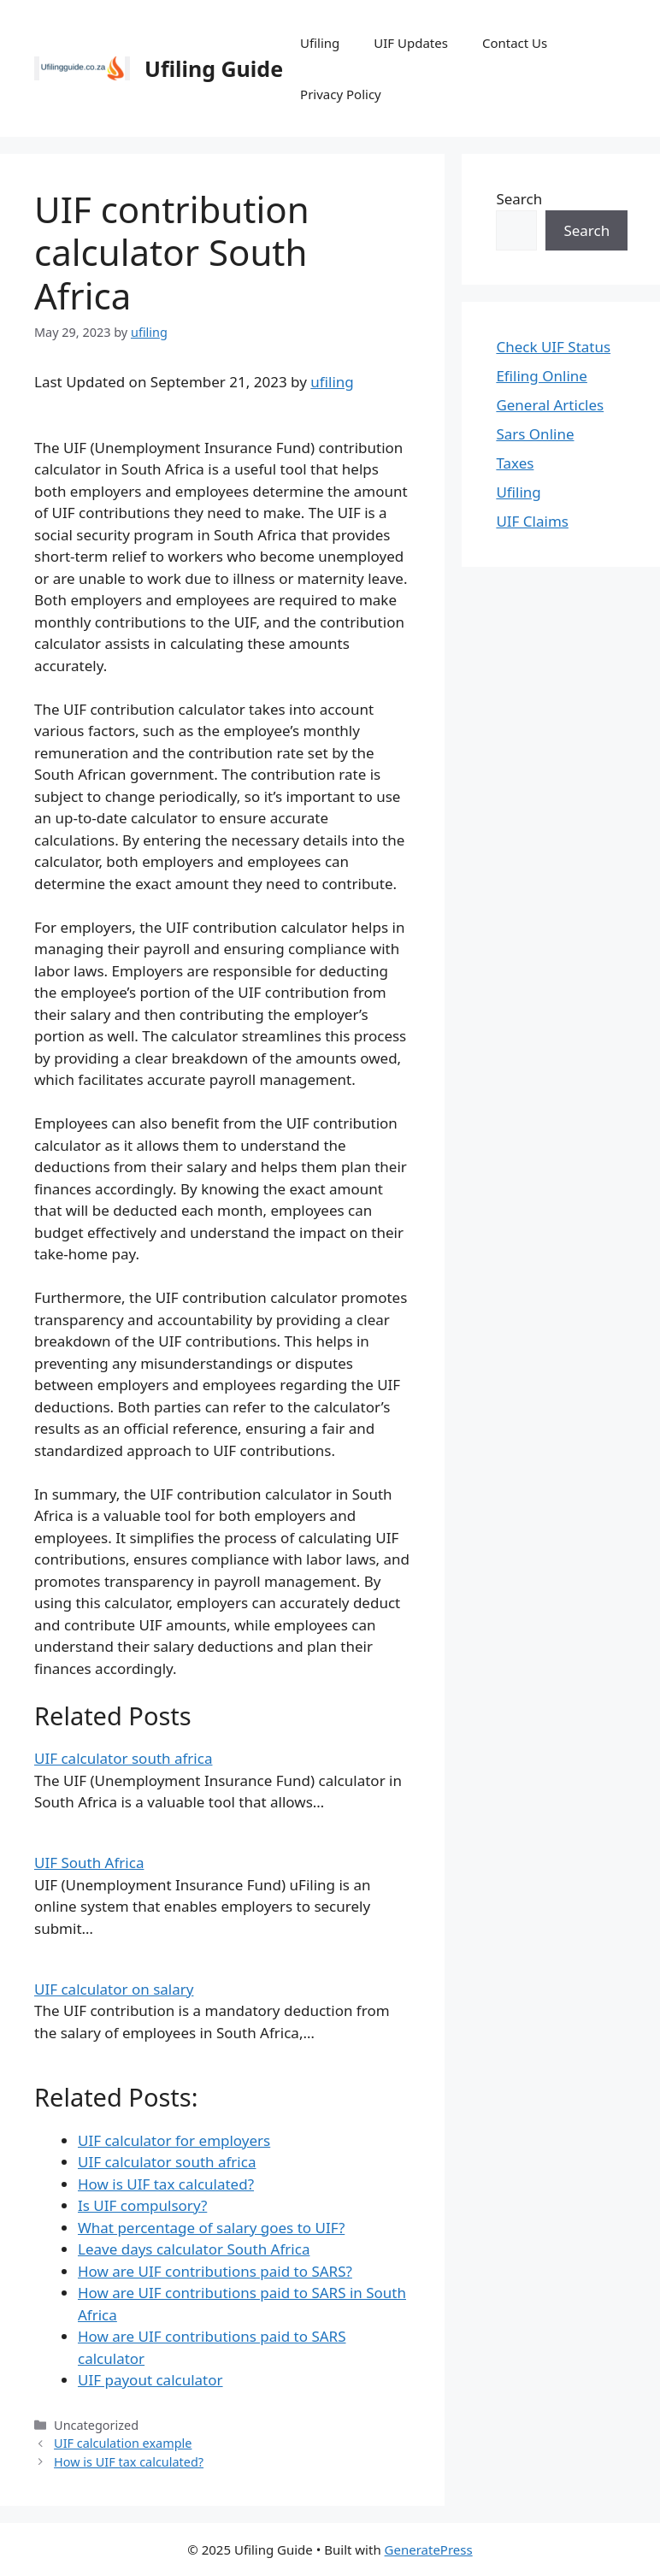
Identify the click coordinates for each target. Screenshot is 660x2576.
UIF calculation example (123, 2443)
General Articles (550, 405)
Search (519, 199)
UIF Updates (411, 42)
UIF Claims (532, 521)
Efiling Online (541, 376)
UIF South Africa (89, 1862)
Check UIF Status (553, 347)
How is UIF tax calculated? (128, 2462)
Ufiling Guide (213, 68)
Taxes (514, 463)
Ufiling (319, 42)
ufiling (331, 382)
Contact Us (514, 42)
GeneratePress (429, 2549)
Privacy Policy (340, 94)
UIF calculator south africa (123, 1758)
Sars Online (535, 434)
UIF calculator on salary (113, 1989)
